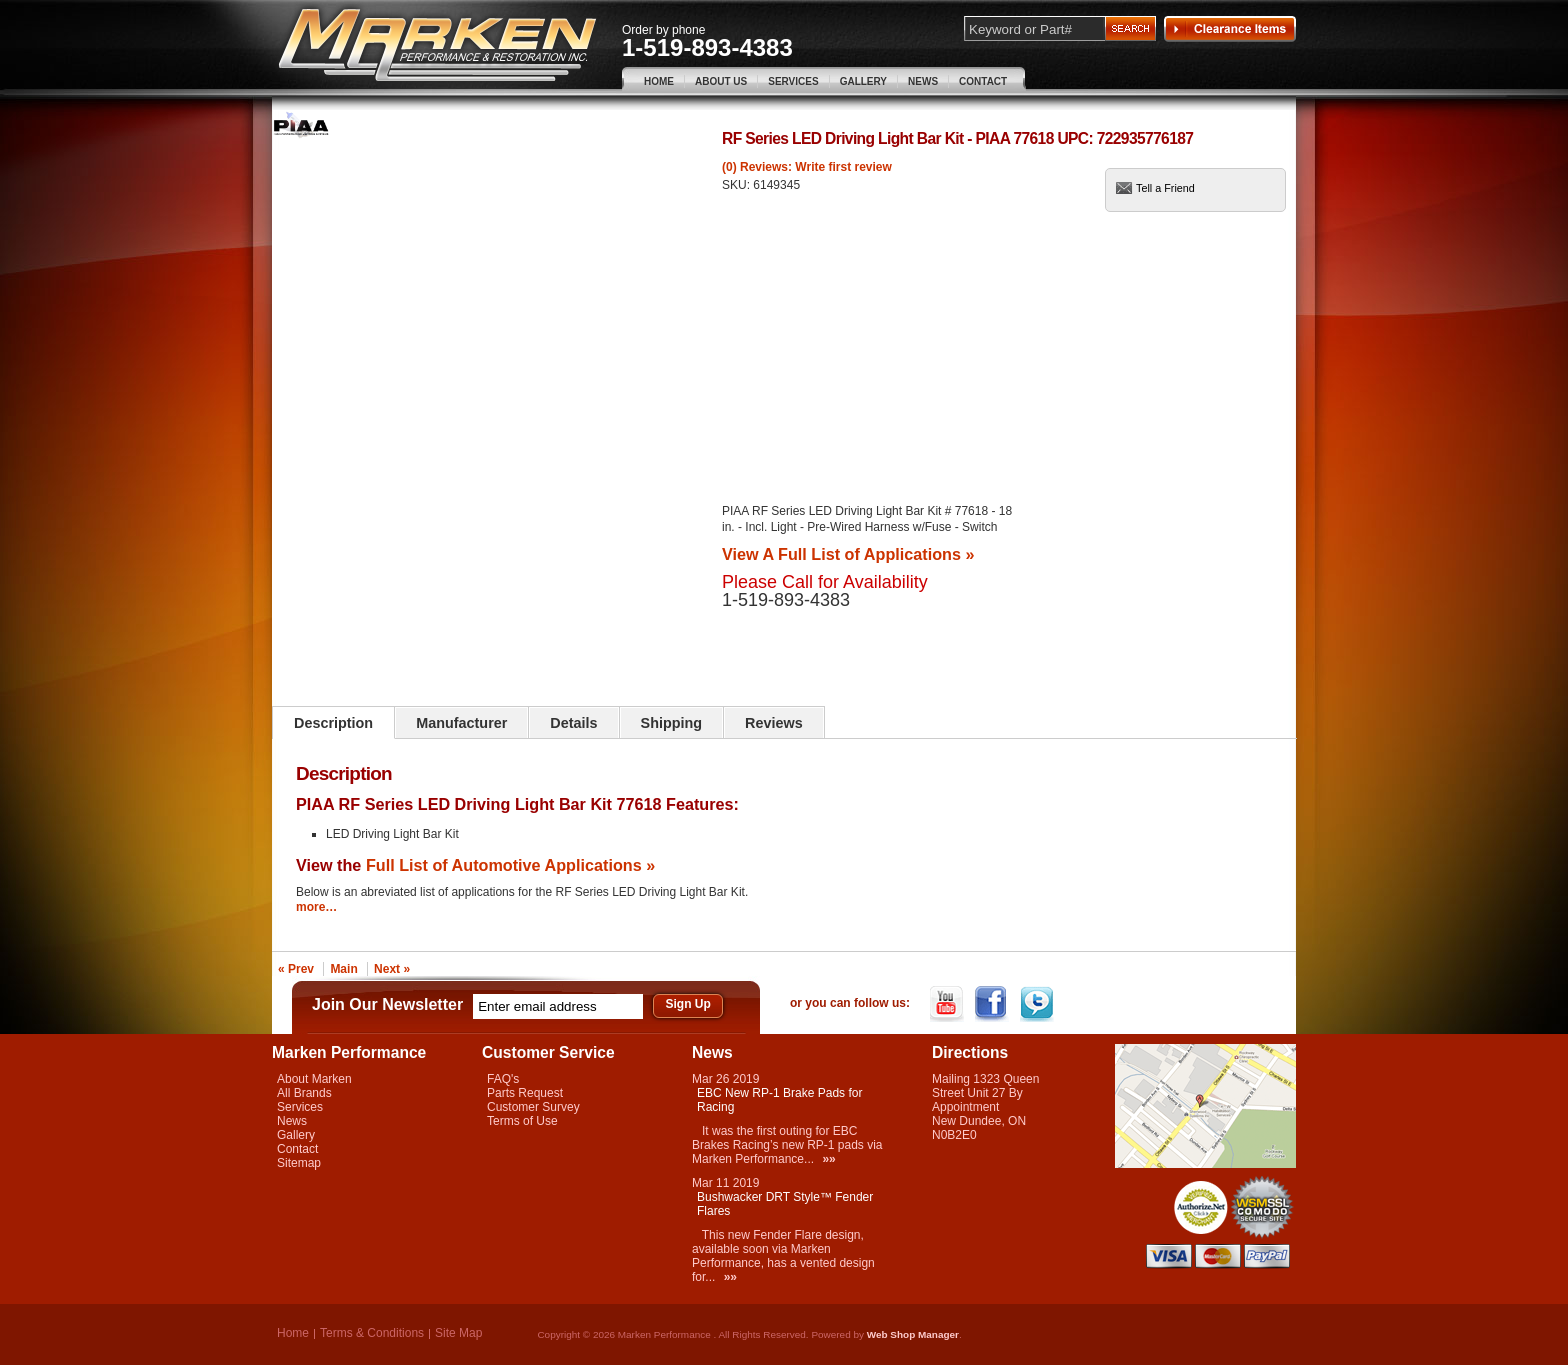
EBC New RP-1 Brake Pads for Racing (779, 1100)
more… (316, 907)
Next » (392, 969)
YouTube (948, 1004)
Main (343, 969)
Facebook (993, 1004)
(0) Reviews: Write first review (807, 167)
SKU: (737, 185)
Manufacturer (461, 723)
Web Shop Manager (913, 1334)
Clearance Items (1230, 29)
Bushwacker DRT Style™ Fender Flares (785, 1204)
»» (828, 1159)
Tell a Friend (1165, 188)
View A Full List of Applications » (848, 554)
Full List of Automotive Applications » (510, 865)
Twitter (1038, 1004)
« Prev (296, 969)
